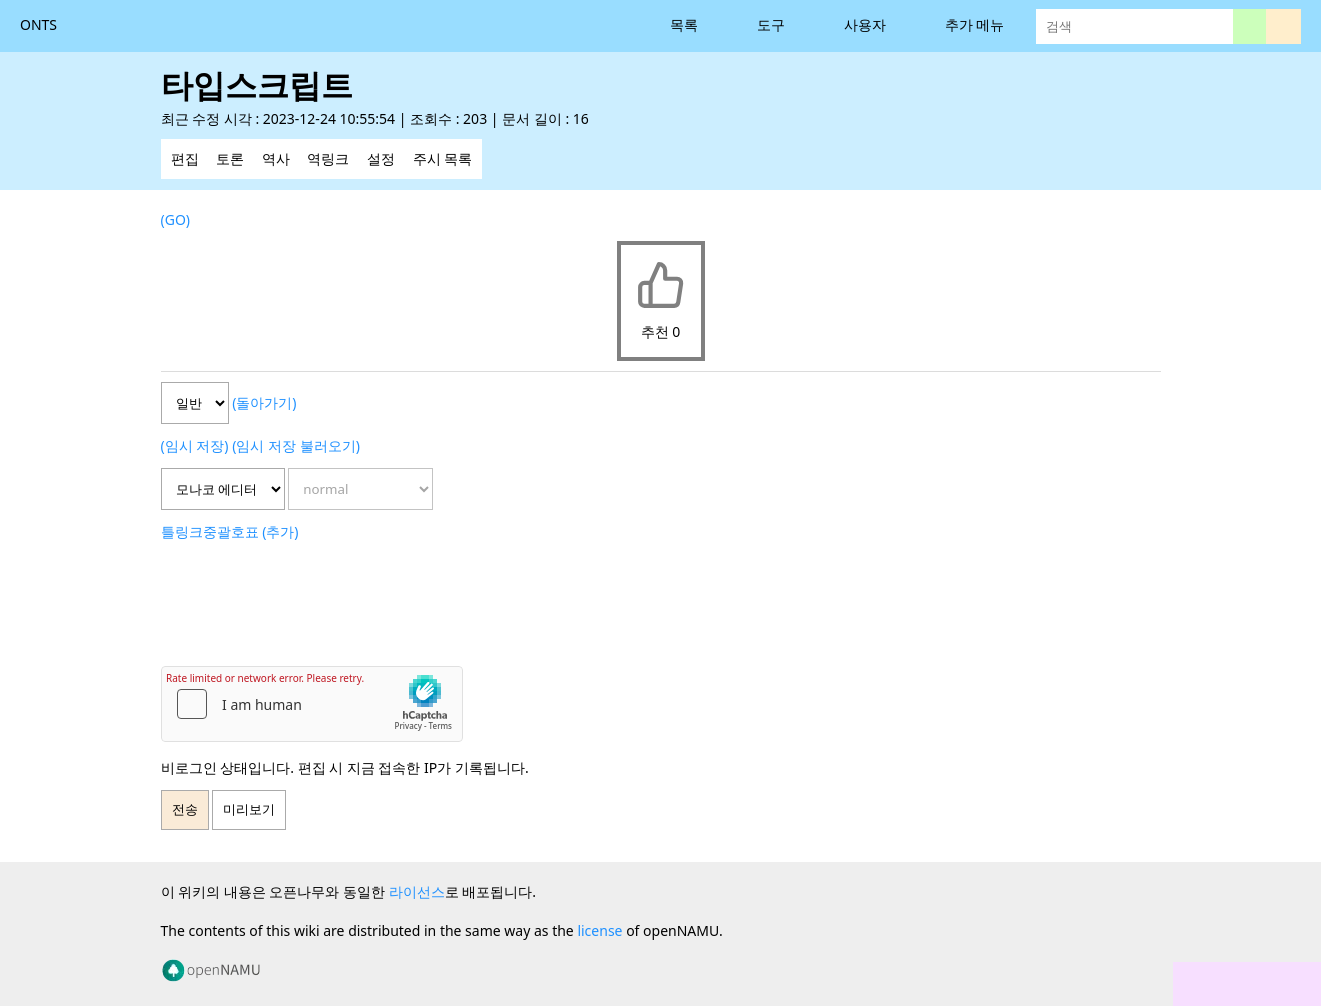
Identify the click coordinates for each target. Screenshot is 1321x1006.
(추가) (280, 531)
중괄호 (224, 531)
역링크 (328, 158)
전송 (185, 809)
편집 (185, 158)
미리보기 (249, 809)
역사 (276, 158)
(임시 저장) (195, 445)
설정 (381, 158)
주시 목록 (443, 158)
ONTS (38, 24)
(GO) (176, 219)
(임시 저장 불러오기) (296, 445)
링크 (189, 531)
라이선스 (417, 891)
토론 (230, 158)
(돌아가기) (264, 402)
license (599, 930)
